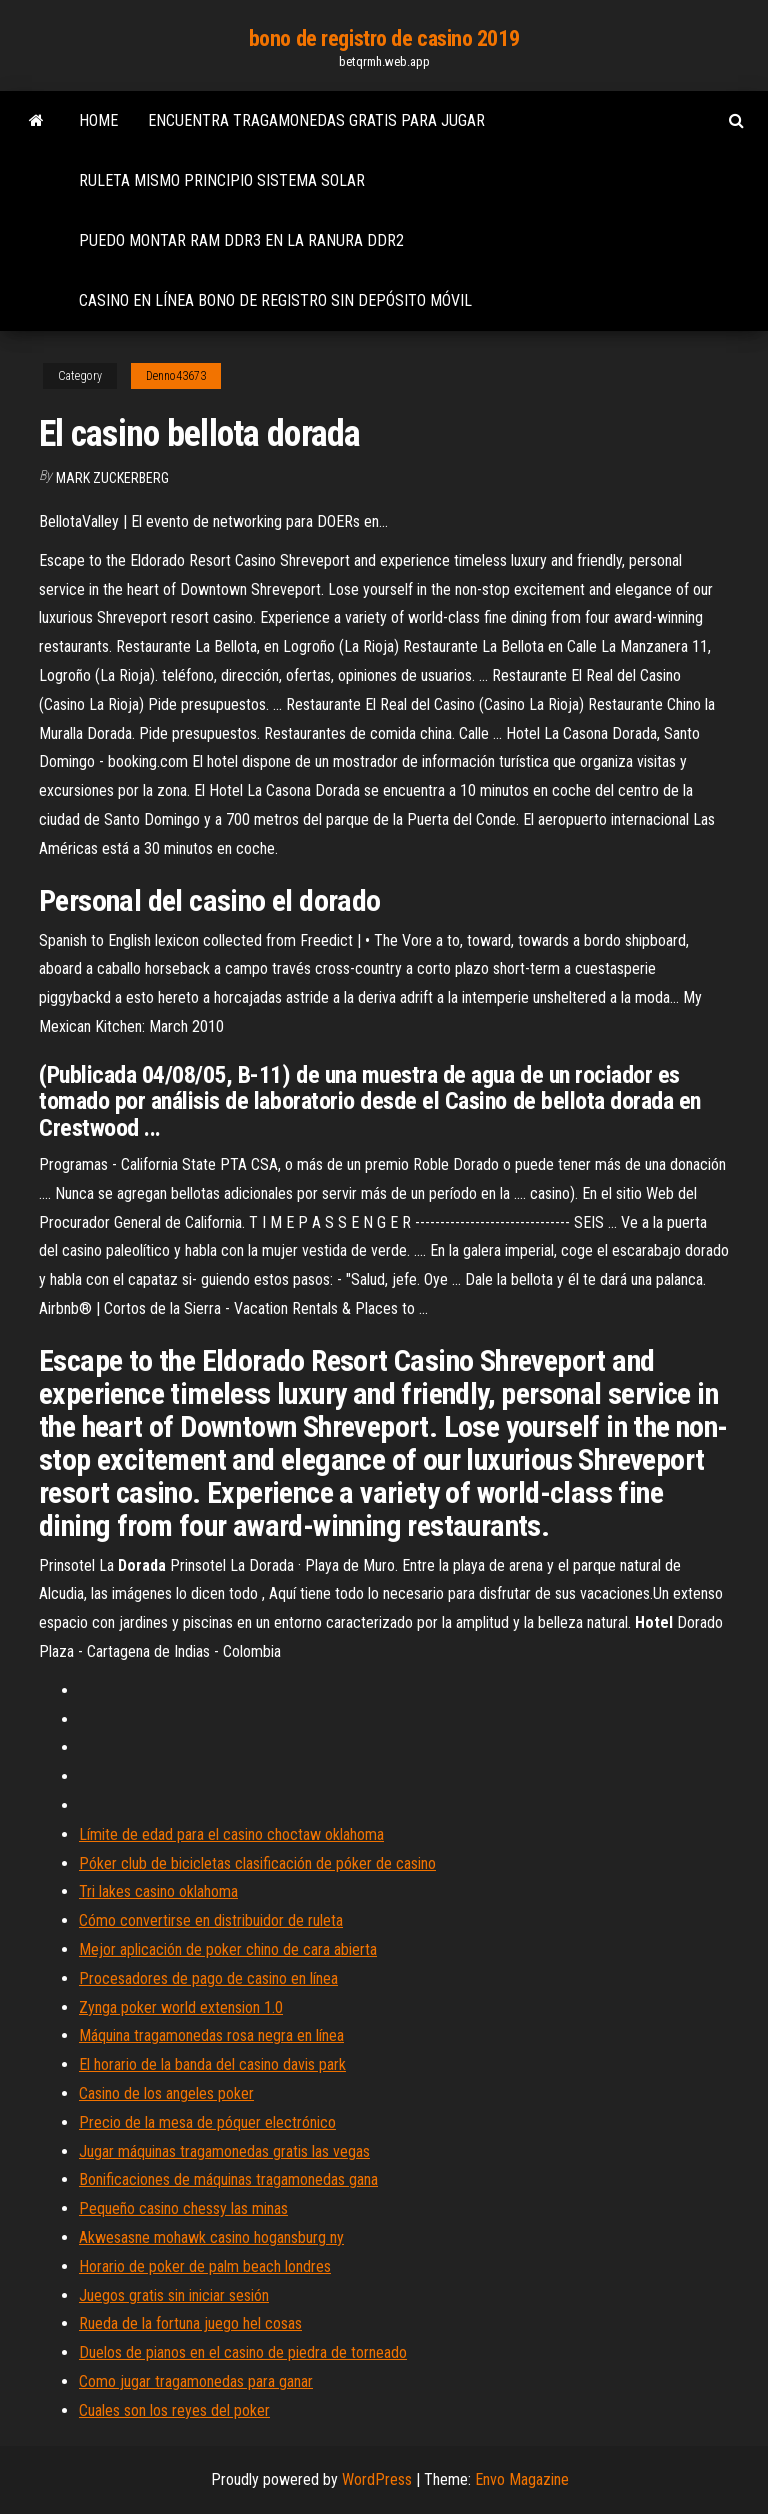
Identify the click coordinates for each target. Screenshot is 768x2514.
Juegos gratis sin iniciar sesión (174, 2295)
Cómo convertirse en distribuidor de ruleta (211, 1920)
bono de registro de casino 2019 (384, 38)
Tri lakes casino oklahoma (158, 1891)
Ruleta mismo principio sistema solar (222, 180)
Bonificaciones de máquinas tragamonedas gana (228, 2179)
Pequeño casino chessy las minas (183, 2208)
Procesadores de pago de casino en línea (208, 1978)
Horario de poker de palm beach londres (205, 2266)
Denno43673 (176, 376)
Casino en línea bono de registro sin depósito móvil (275, 300)
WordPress (377, 2479)
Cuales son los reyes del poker (174, 2410)
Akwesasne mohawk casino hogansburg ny (211, 2237)
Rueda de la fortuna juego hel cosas (190, 2323)
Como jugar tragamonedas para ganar (196, 2381)
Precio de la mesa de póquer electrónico (207, 2122)
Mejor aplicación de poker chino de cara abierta (228, 1949)
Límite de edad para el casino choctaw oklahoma (231, 1834)
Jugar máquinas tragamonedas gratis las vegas (224, 2151)
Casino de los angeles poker (166, 2093)
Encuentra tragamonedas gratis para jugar (316, 120)
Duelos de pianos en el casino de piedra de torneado (243, 2352)
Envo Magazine (522, 2479)
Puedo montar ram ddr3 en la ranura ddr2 (241, 240)
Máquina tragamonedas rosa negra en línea (211, 2035)
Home (98, 120)
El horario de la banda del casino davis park (212, 2064)
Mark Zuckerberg (112, 478)
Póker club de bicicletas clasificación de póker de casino (257, 1863)
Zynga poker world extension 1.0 (181, 2007)
